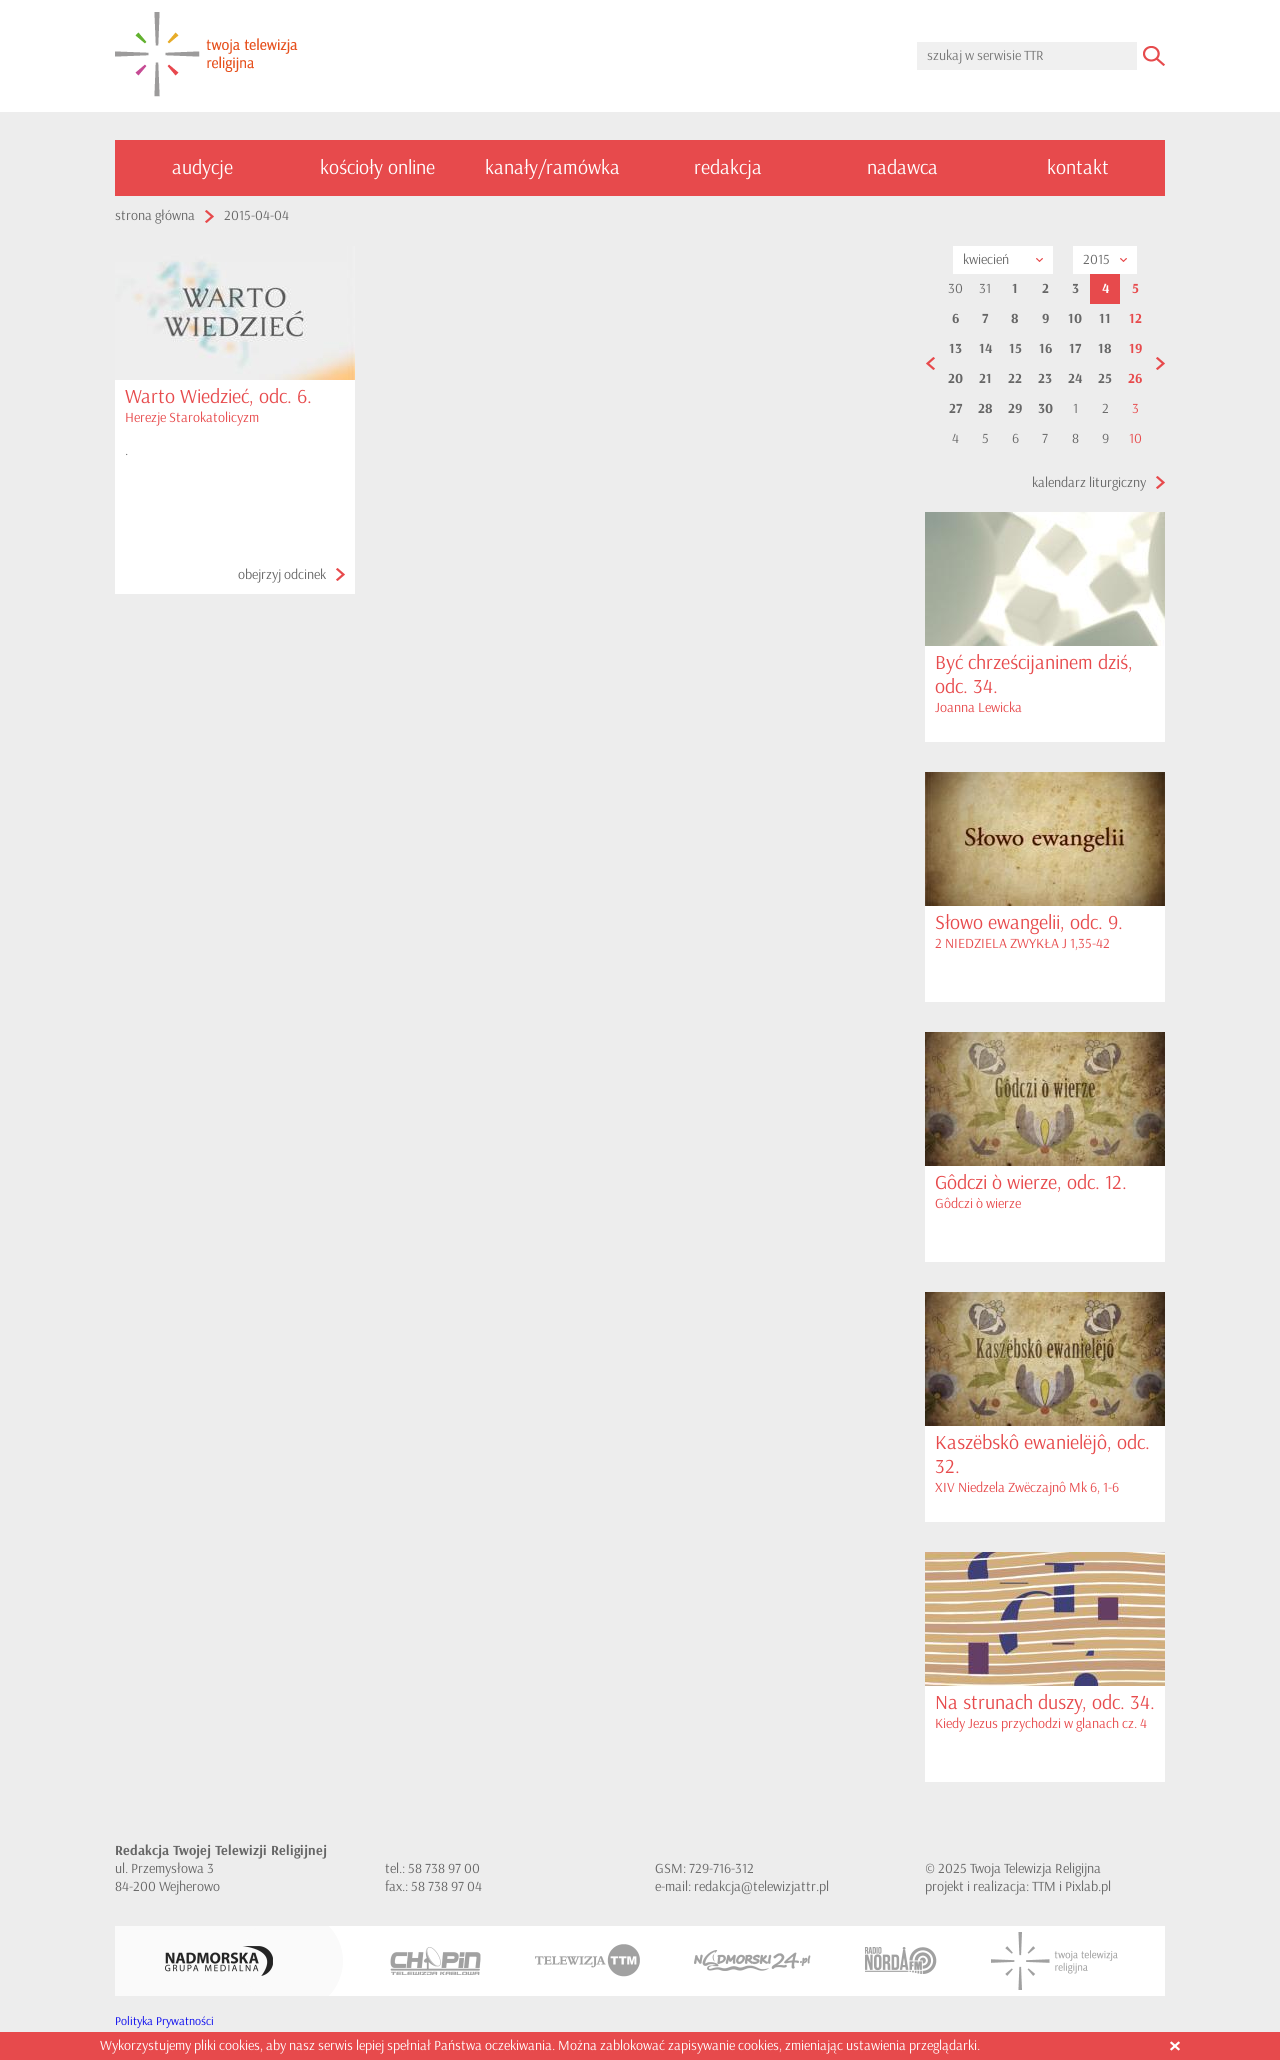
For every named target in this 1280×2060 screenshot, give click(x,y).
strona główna (155, 215)
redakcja (728, 167)
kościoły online (377, 167)
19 (1135, 349)
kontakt (1078, 167)
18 (1105, 349)
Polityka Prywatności (164, 2021)
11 (1105, 319)
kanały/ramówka (552, 167)
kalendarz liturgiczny (1089, 482)
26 (1135, 379)
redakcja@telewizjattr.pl (761, 1886)
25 (1105, 379)
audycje (202, 167)
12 (1135, 319)
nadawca (902, 167)
